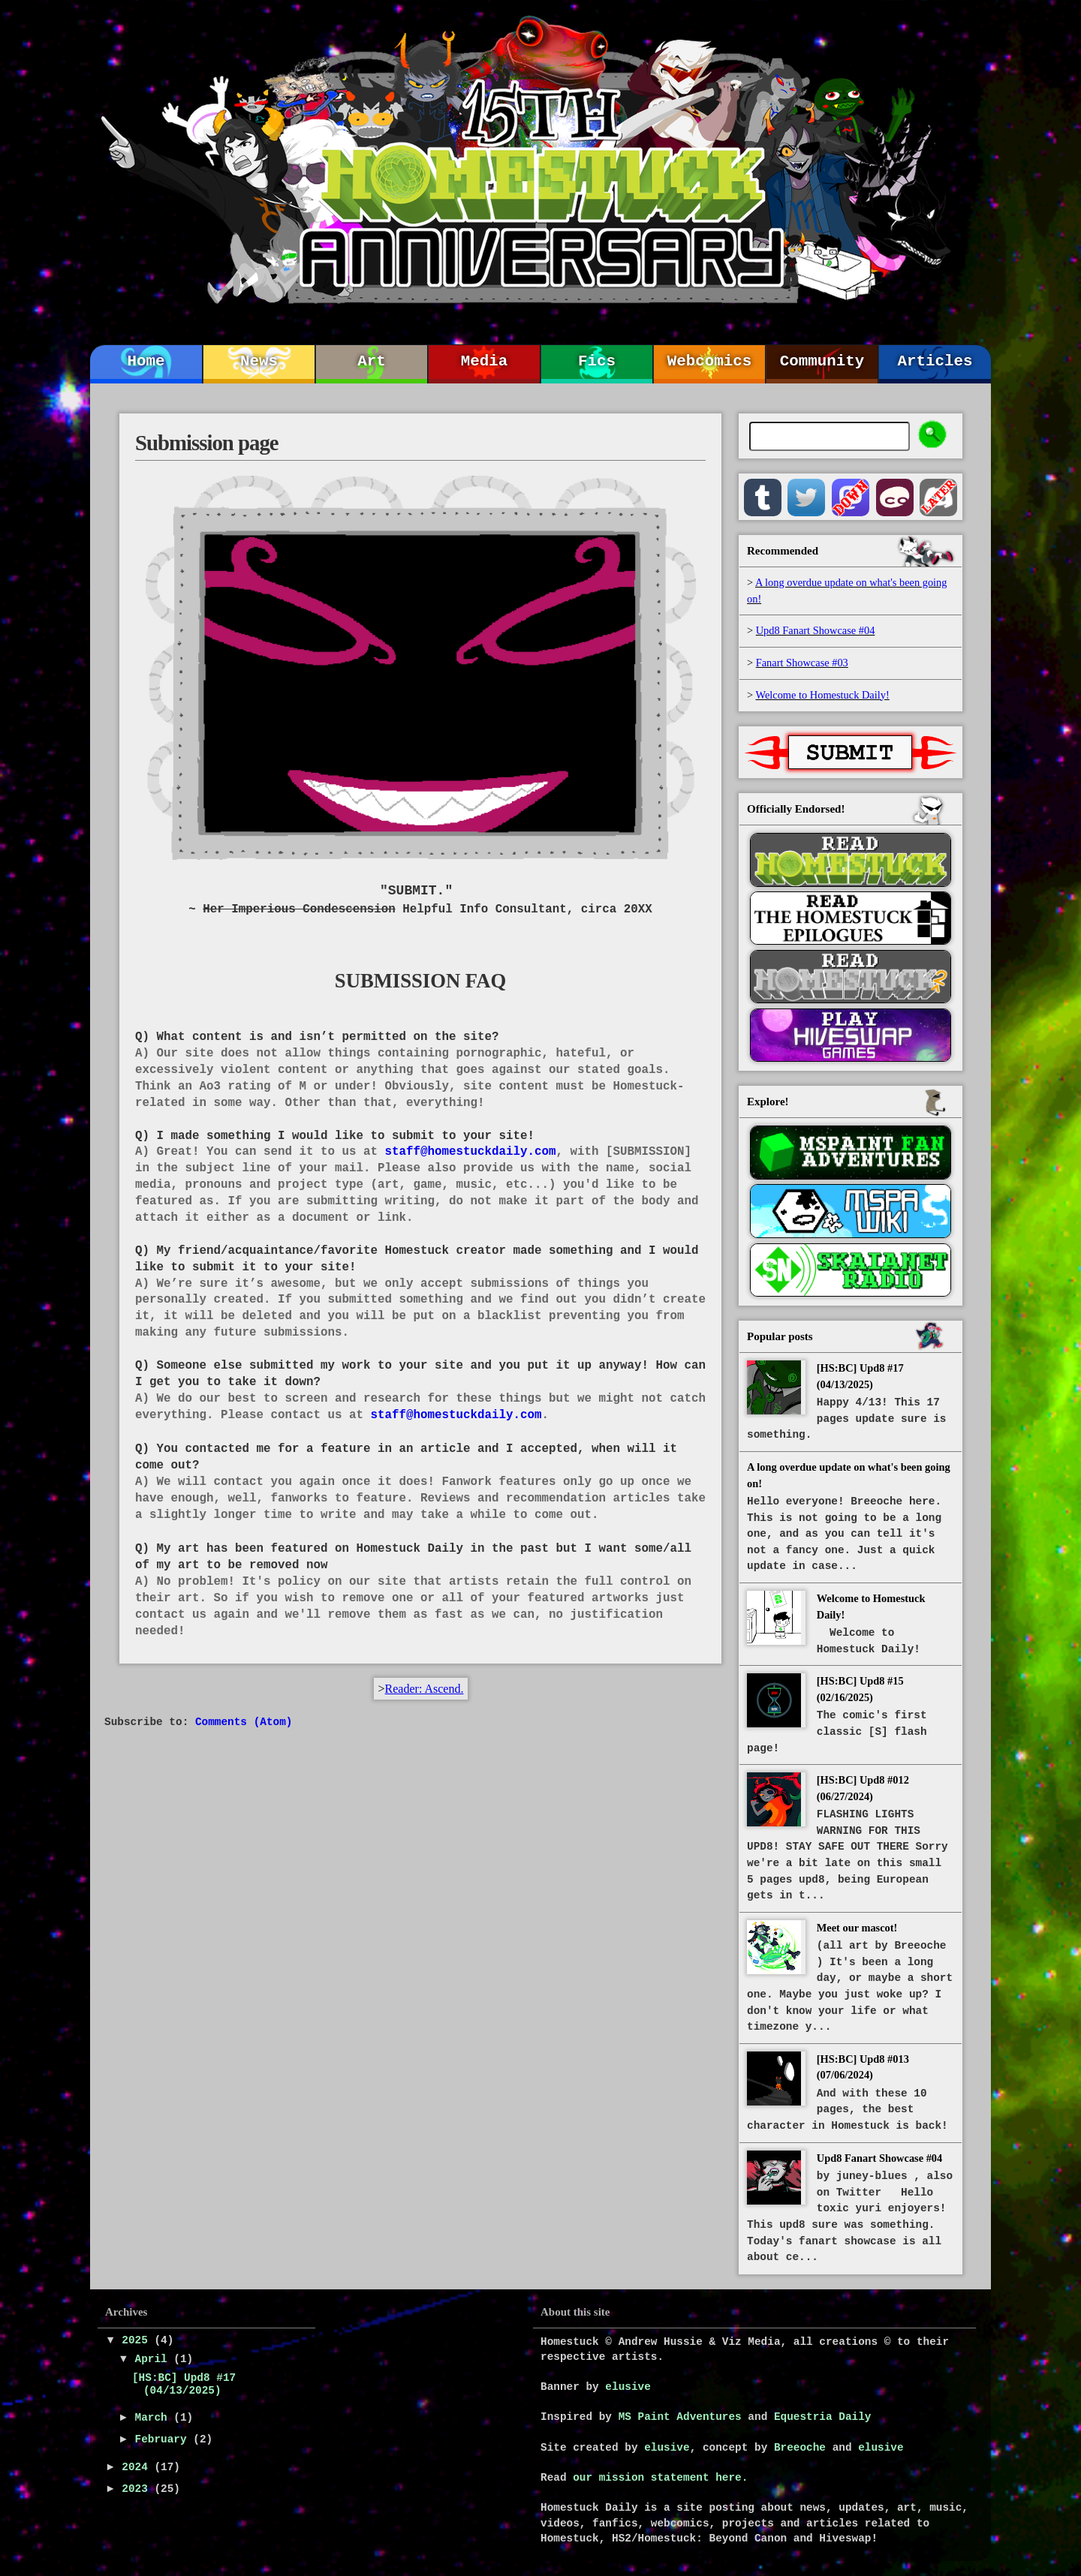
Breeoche (800, 2448)
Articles (935, 361)
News (259, 361)
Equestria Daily (823, 2417)
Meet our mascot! (857, 1928)
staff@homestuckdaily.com (470, 1152)
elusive (627, 2387)
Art (371, 361)
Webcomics (709, 361)
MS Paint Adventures (680, 2417)
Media (484, 361)
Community (822, 361)
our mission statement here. (660, 2478)
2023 (138, 2489)
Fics (597, 361)
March (154, 2418)
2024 (138, 2467)
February (164, 2439)
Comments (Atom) (244, 1722)
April (154, 2359)
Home (146, 361)
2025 (138, 2340)
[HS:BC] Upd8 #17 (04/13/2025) (184, 2384)
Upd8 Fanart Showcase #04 (880, 2158)
